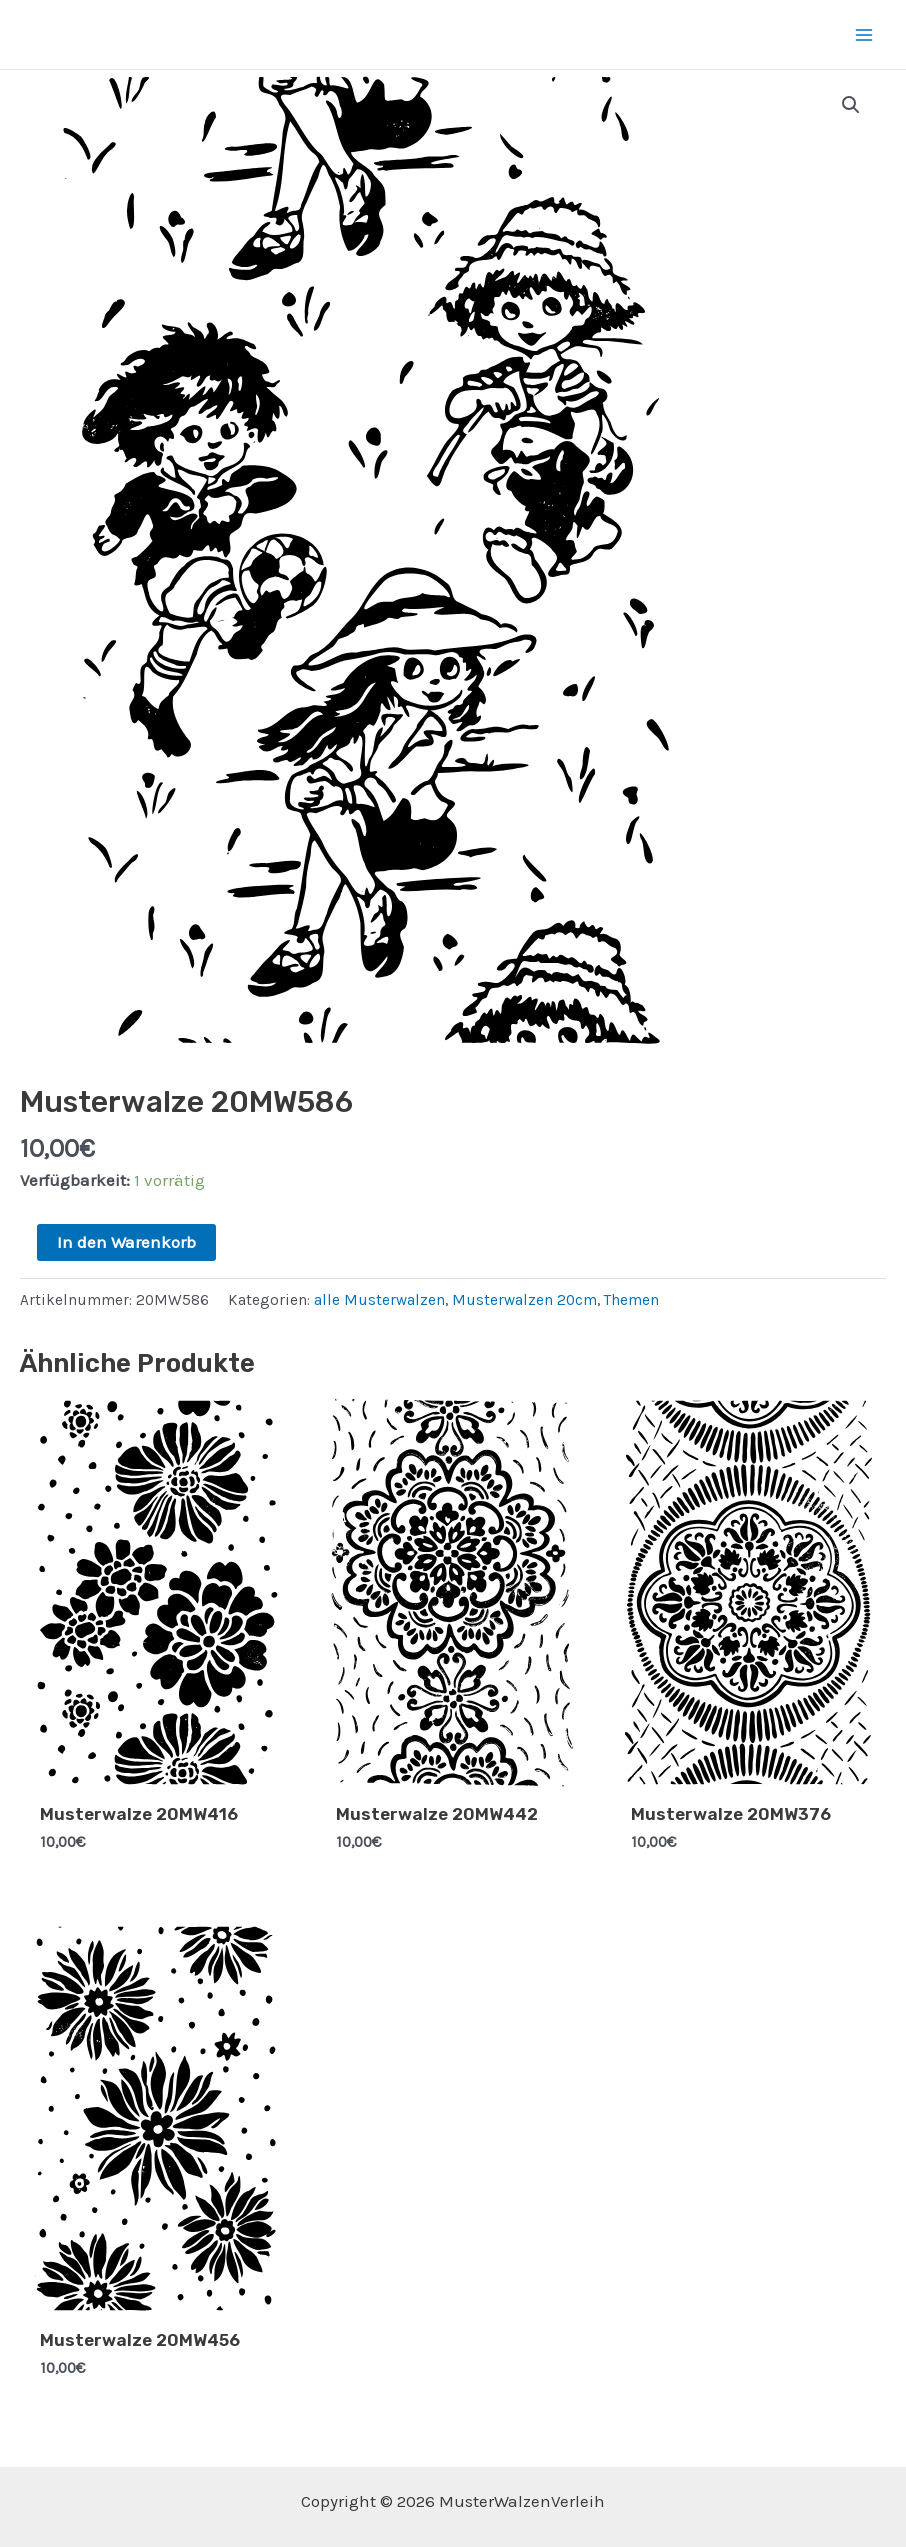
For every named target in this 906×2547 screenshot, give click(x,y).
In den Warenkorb (126, 1242)
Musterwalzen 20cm (524, 1300)
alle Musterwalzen (379, 1300)
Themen (631, 1300)
